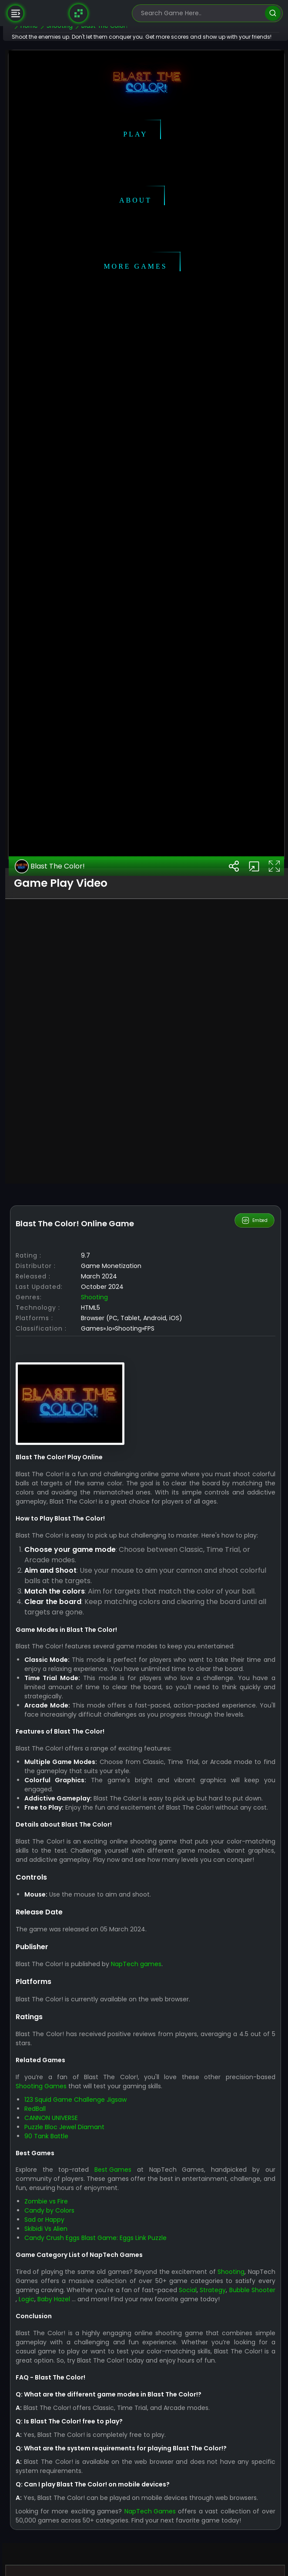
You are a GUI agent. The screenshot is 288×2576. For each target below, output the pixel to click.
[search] (272, 13)
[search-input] (201, 13)
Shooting (119, 1751)
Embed (255, 1675)
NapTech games (161, 2493)
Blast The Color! (75, 1321)
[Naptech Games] (78, 13)
